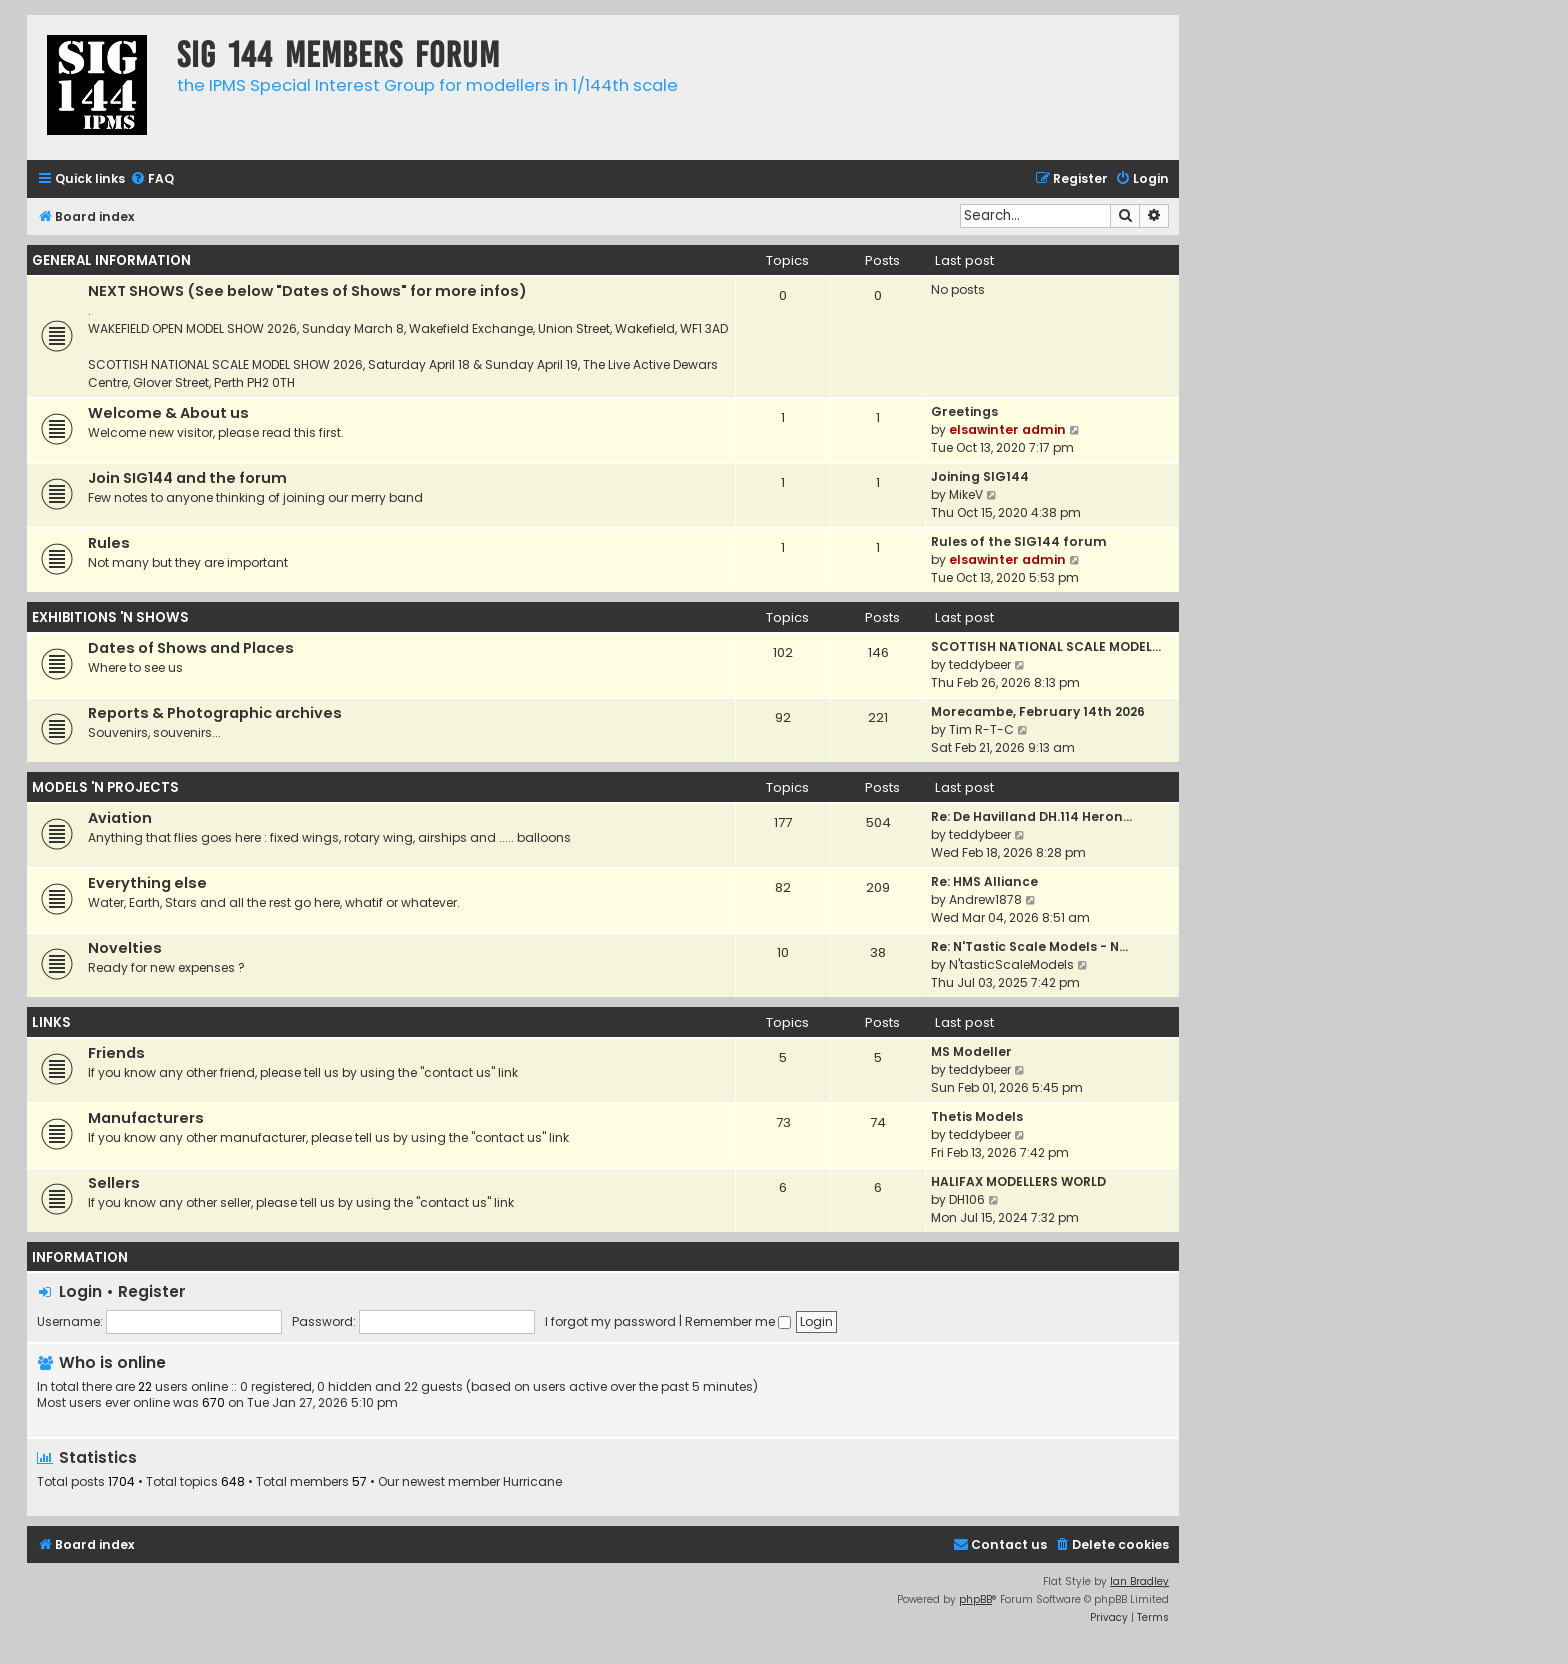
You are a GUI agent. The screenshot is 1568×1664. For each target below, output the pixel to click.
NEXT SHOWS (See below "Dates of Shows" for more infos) (307, 291)
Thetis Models (977, 1116)
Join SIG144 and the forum (187, 478)
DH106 (967, 1199)
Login (80, 1291)
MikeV (966, 494)
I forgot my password (610, 1321)
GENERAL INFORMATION (111, 260)
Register (152, 1291)
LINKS (51, 1022)
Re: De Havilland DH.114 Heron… (1031, 816)
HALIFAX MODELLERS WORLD (1018, 1181)
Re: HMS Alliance (984, 881)
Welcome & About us (168, 413)
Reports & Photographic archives (215, 713)
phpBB (975, 1599)
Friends (116, 1053)
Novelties (125, 948)
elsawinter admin (1007, 429)
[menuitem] (152, 179)
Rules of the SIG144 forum (1019, 541)
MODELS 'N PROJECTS (105, 787)
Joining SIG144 (980, 476)
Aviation (120, 818)
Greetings (964, 411)
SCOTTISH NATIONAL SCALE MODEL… (1046, 646)
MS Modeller (971, 1051)
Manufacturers (146, 1118)
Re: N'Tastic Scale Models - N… (1029, 946)
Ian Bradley (1139, 1581)
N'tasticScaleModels (1011, 964)
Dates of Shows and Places (191, 648)
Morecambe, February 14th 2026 (1038, 711)
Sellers (114, 1183)
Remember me (738, 1321)
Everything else (147, 883)
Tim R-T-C (981, 729)
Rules (109, 543)
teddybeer (980, 664)
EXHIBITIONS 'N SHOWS (110, 617)
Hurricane (532, 1482)
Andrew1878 (985, 899)
